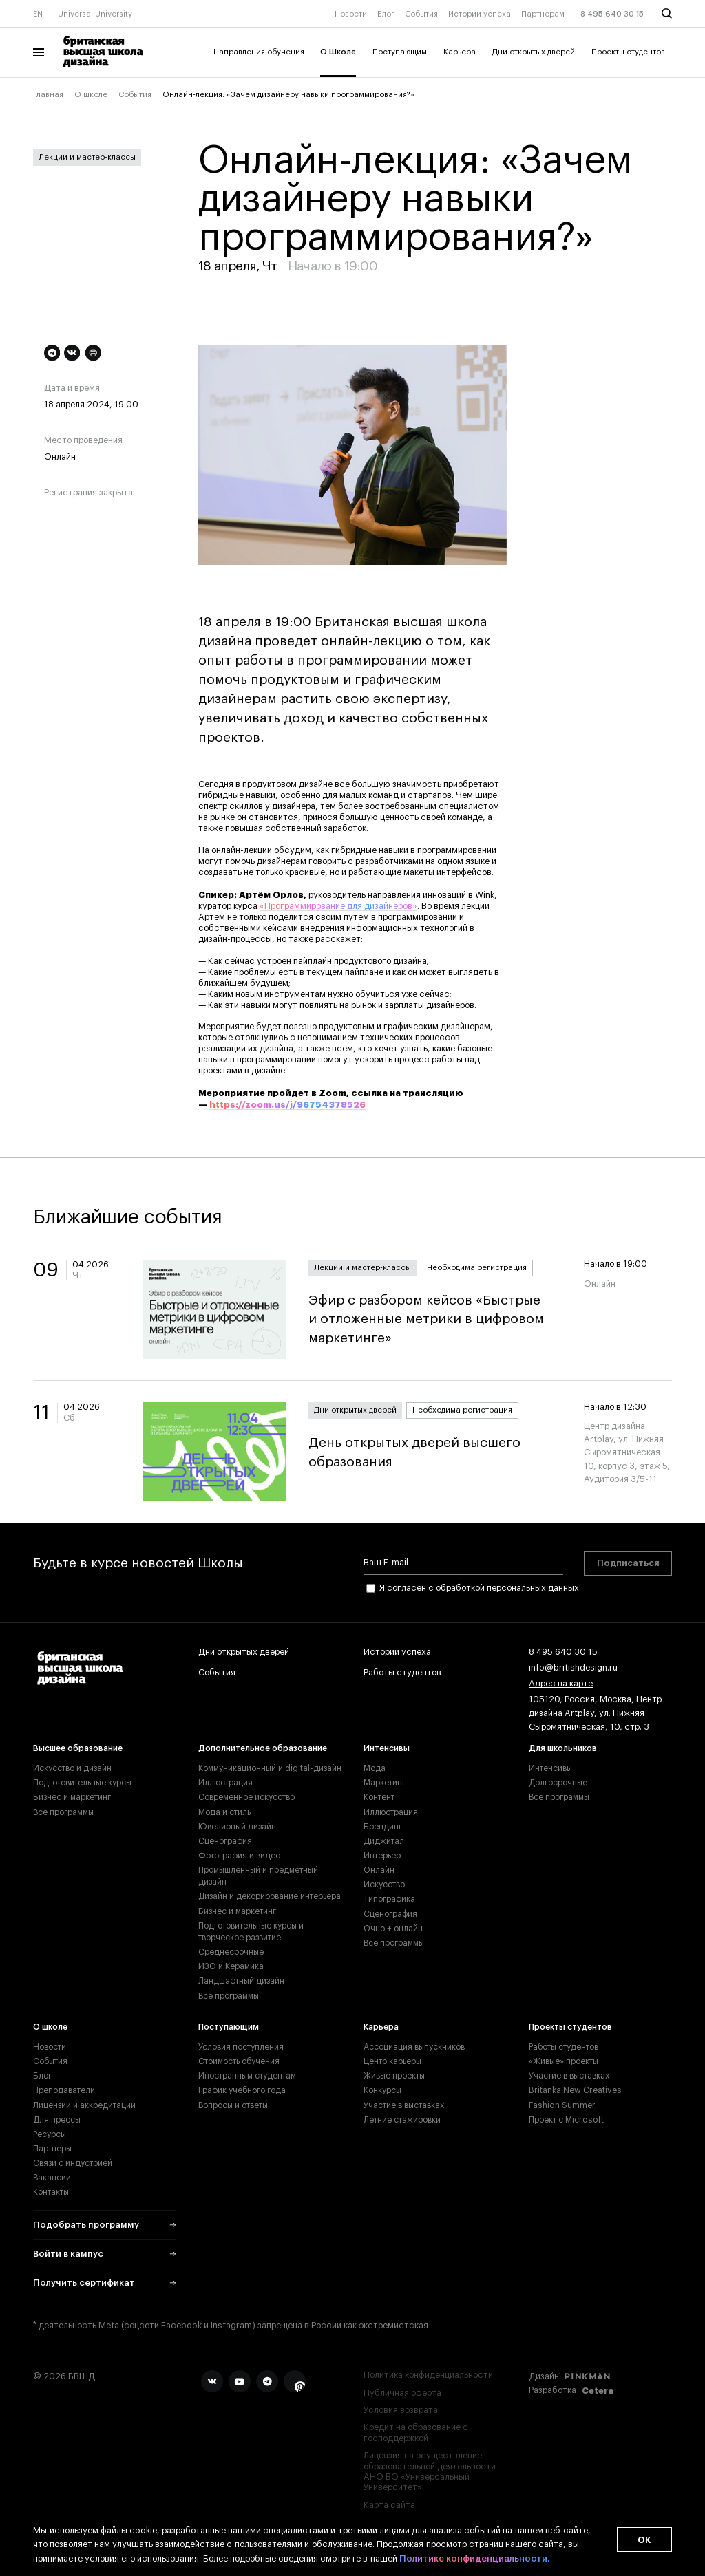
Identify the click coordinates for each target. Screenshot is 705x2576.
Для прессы (57, 2120)
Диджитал (384, 1841)
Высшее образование (78, 1748)
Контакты (51, 2192)
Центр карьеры (392, 2061)
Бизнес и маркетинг (72, 1797)
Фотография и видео (239, 1856)
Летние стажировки (402, 2120)
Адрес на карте (561, 1684)
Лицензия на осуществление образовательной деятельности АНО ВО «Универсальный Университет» (430, 2471)
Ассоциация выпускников (414, 2047)
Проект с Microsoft (566, 2120)
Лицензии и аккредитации (84, 2105)
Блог (385, 14)
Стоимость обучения (239, 2061)
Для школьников (563, 1748)
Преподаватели (64, 2090)
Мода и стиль (224, 1812)
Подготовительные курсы (82, 1783)
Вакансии (52, 2178)
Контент (379, 1797)
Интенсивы (387, 1748)
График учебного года (242, 2090)
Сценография (225, 1841)
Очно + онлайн (393, 1928)
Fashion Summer (562, 2105)
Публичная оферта (402, 2393)
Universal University (95, 14)
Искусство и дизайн (72, 1768)
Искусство (384, 1884)
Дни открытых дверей (533, 52)
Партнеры (52, 2149)
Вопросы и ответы (233, 2105)
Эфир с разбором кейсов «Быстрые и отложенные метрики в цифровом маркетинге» (435, 1319)
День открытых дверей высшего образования (435, 1452)
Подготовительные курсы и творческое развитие (251, 1932)
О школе (90, 94)
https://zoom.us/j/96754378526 (287, 1104)
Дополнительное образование (262, 1748)
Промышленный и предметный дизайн (258, 1876)
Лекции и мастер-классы (87, 157)
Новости (351, 14)
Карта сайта (389, 2505)
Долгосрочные (558, 1783)
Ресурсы (49, 2134)
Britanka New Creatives (575, 2090)
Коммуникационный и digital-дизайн (269, 1768)
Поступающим (399, 52)
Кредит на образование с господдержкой (416, 2432)
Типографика (389, 1899)
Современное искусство (246, 1797)
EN (38, 14)
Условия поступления (241, 2047)
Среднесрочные (231, 1952)
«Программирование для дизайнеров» (338, 906)
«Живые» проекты (563, 2061)
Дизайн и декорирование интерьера (269, 1896)
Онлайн (379, 1870)
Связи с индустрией (72, 2163)
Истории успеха (479, 14)
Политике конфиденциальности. (474, 2559)
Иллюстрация (225, 1783)
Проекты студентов (628, 52)
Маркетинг (385, 1783)
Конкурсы (382, 2090)
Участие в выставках (404, 2105)
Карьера (459, 52)
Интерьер (382, 1856)
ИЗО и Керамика (231, 1966)
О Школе (338, 52)
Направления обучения (258, 52)
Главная (48, 94)
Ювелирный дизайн (237, 1827)
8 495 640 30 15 (612, 14)
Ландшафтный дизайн (241, 1981)
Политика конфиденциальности (428, 2375)
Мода (375, 1768)
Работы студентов (402, 1673)
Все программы (63, 1812)
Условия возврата (401, 2410)
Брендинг (383, 1827)
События (421, 14)
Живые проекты (394, 2076)
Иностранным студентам (247, 2076)
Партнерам (543, 14)
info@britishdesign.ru (573, 1668)
